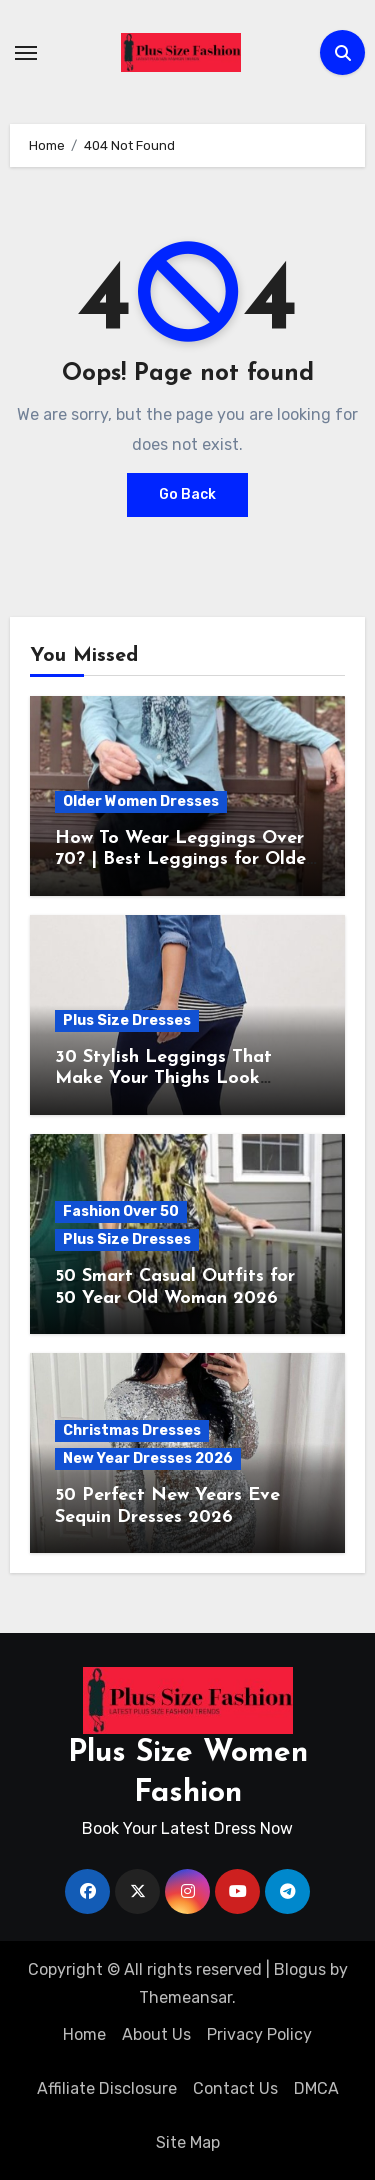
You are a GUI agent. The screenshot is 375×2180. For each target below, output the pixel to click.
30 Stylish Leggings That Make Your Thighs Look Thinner (163, 1079)
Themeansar (185, 1997)
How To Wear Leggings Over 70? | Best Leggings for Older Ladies (184, 860)
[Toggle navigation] (26, 53)
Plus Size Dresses (127, 1020)
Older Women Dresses (141, 801)
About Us (156, 2034)
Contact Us (235, 2088)
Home (84, 2034)
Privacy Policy (259, 2034)
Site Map (188, 2142)
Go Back (187, 494)
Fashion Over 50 (121, 1211)
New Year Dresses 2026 (148, 1458)
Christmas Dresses (132, 1430)
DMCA (316, 2088)
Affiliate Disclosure (107, 2088)
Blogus (300, 1969)
